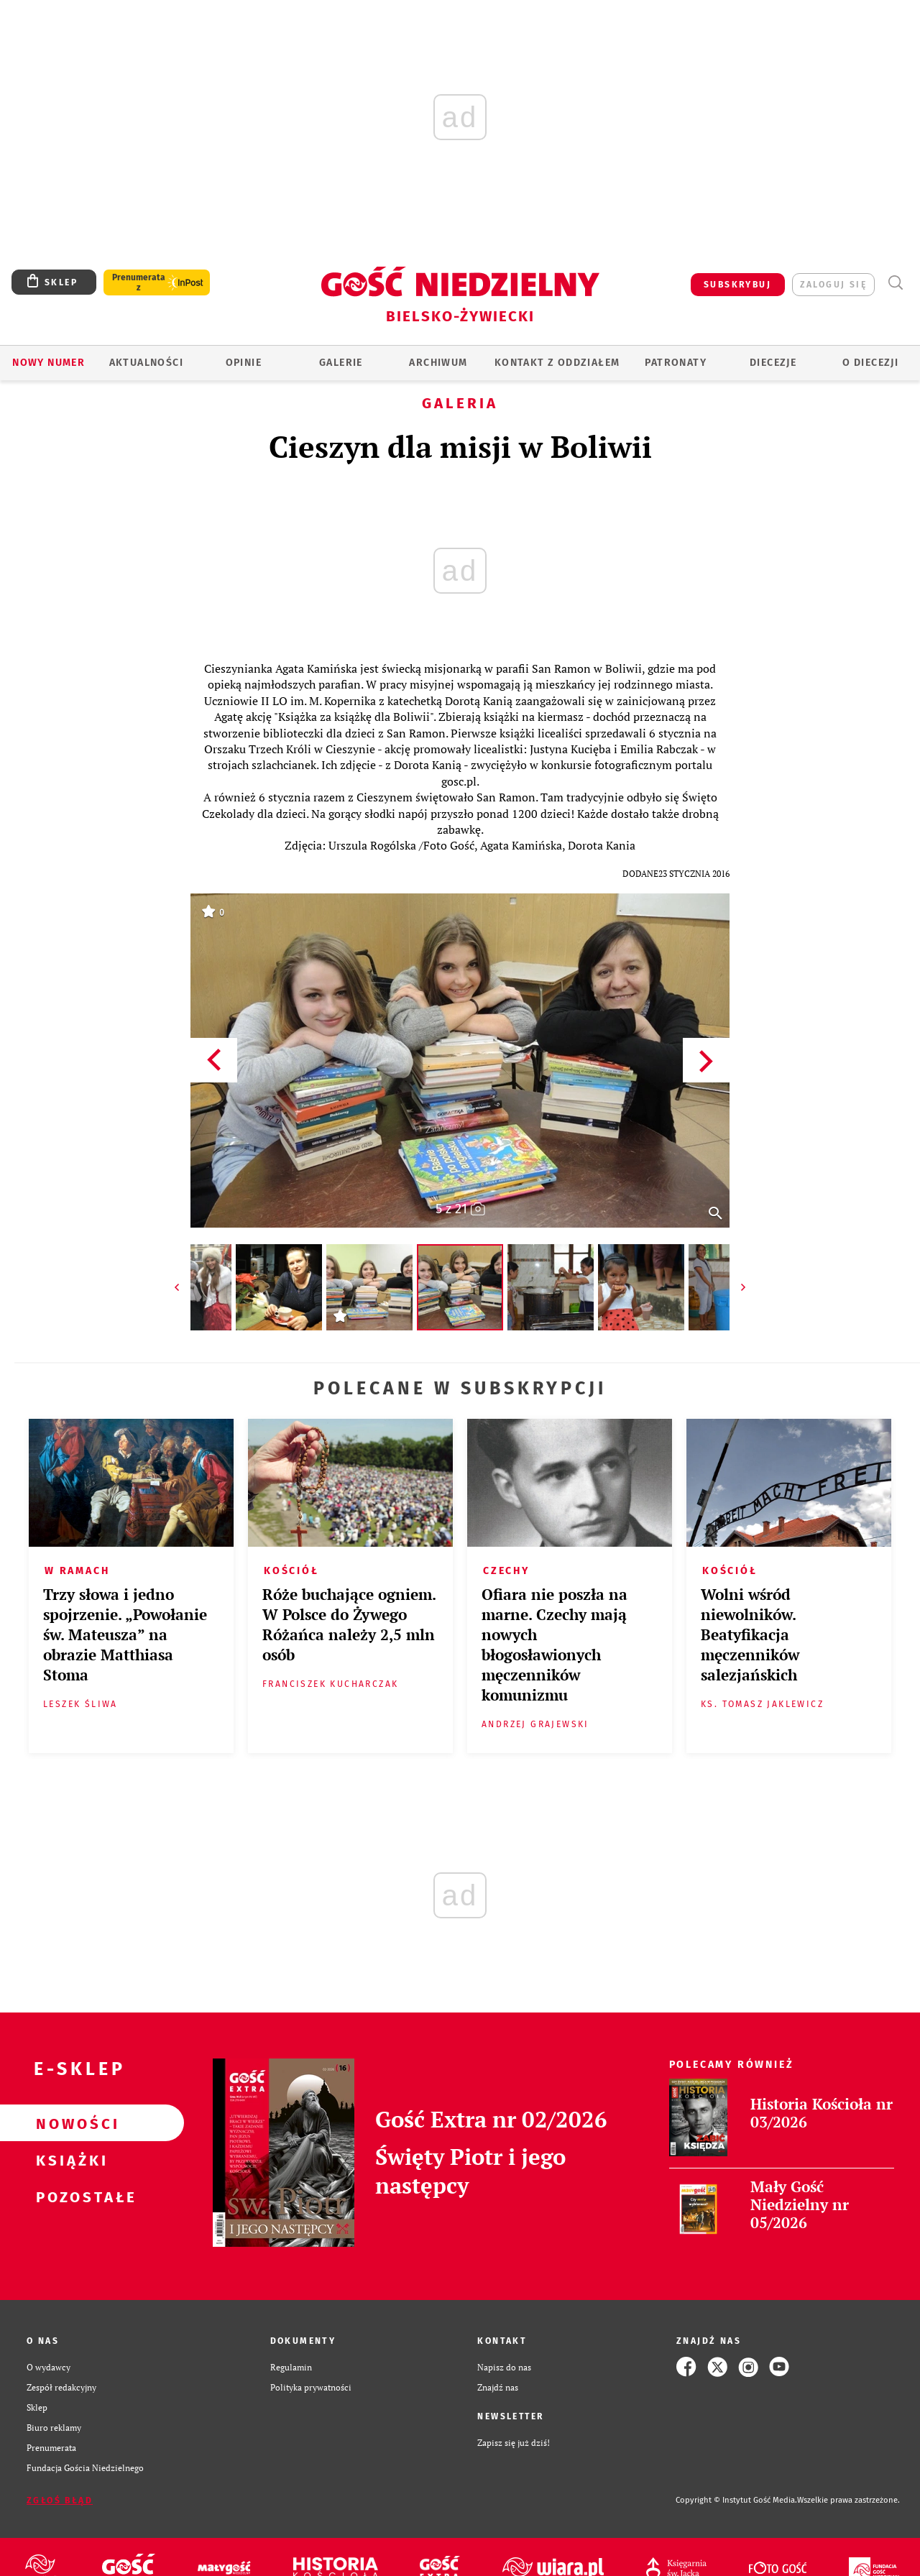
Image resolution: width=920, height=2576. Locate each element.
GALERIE (341, 362)
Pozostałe (69, 2196)
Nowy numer (48, 362)
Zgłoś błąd (60, 2501)
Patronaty (676, 362)
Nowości (69, 2123)
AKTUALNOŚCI (146, 362)
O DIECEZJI (870, 362)
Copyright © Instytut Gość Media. (736, 2500)
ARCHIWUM (438, 362)
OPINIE (244, 362)
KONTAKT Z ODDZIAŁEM (557, 362)
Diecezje (773, 362)
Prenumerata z (138, 282)
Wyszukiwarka (895, 283)
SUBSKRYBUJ (737, 285)
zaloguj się (833, 285)
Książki (69, 2160)
